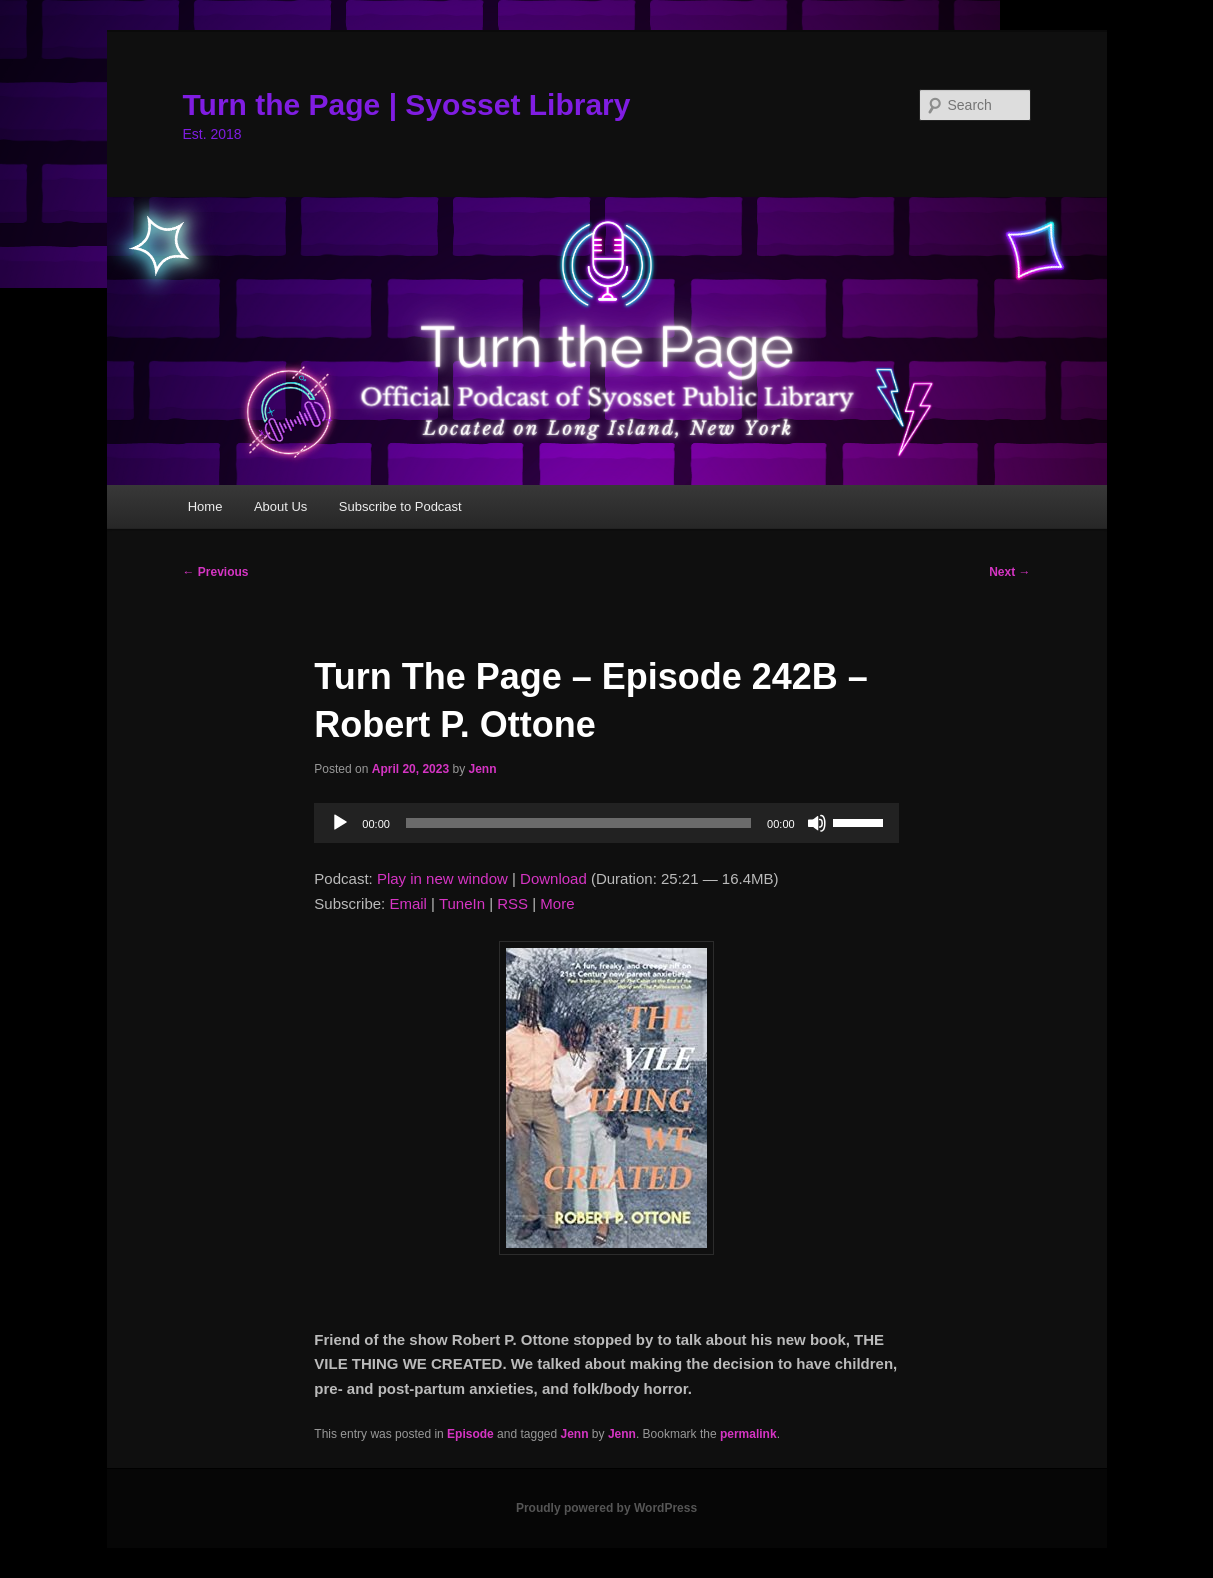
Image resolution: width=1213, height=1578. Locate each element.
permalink (748, 1434)
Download (553, 878)
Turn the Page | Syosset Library (407, 104)
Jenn (482, 769)
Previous (216, 572)
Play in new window (442, 878)
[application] (606, 823)
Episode (470, 1434)
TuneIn (462, 903)
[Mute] (817, 823)
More (557, 903)
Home (205, 506)
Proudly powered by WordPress (606, 1508)
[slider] (578, 823)
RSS (512, 903)
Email (408, 903)
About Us (280, 506)
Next (1009, 572)
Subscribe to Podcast (400, 506)
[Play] (340, 823)
